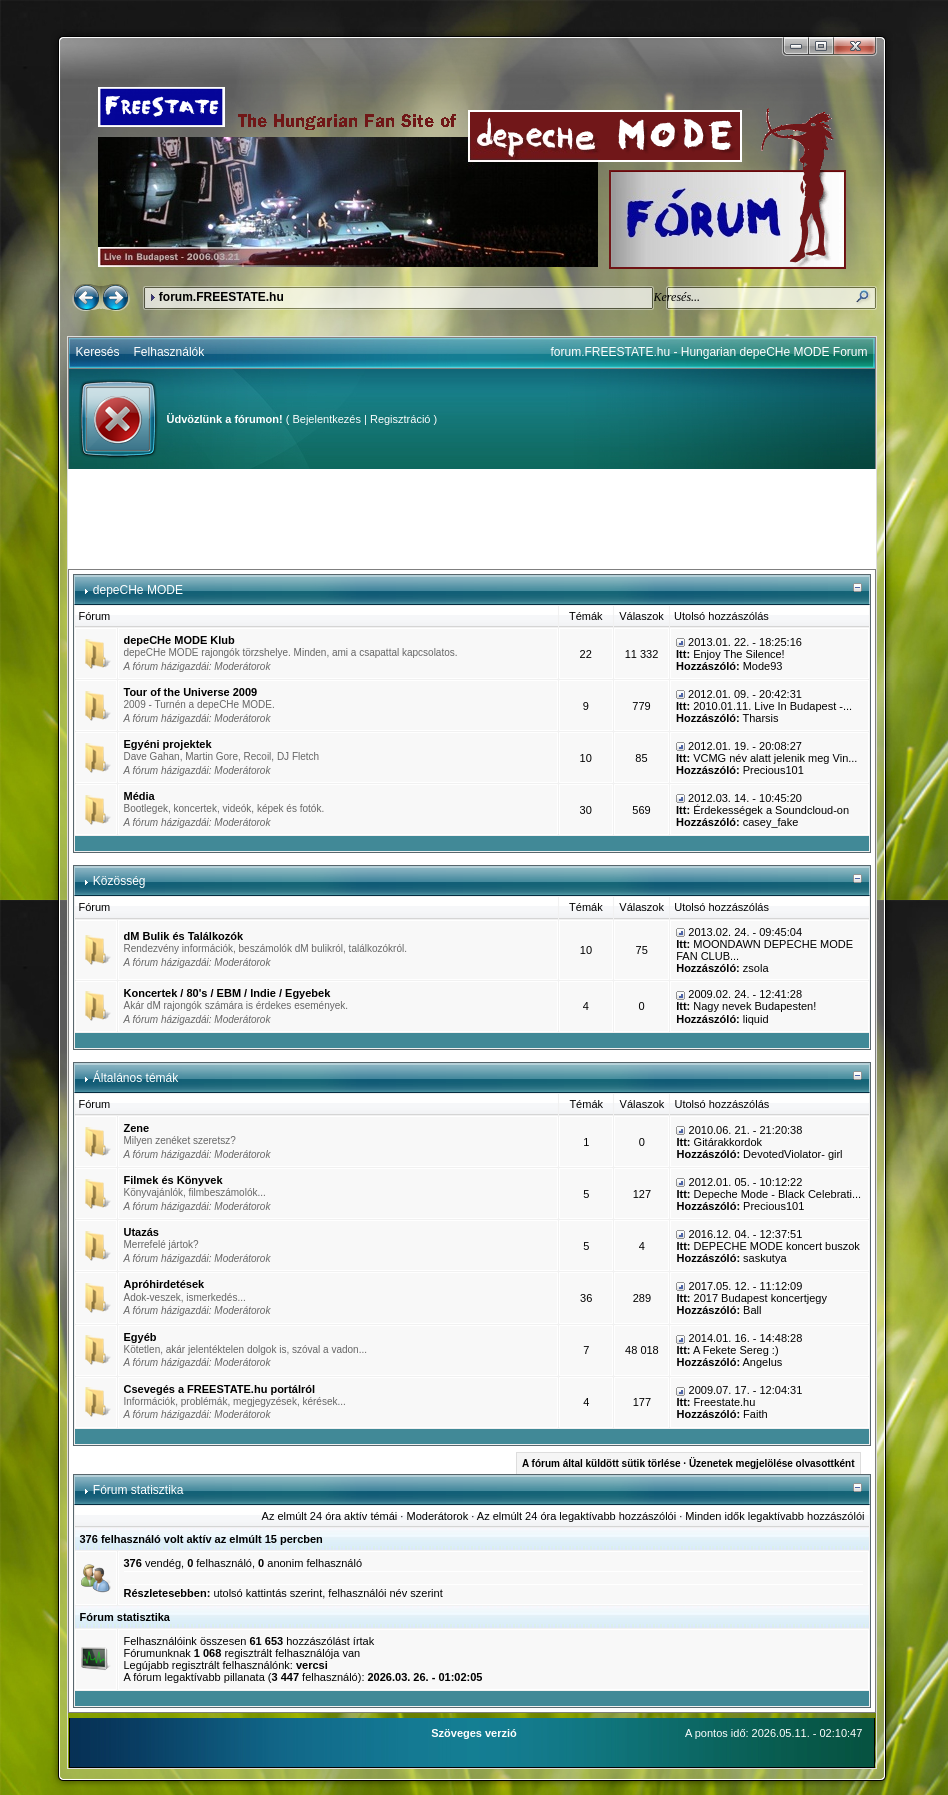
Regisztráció (400, 419)
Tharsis (760, 718)
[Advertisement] (472, 519)
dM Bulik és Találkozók (184, 936)
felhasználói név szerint (385, 1593)
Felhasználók (169, 352)
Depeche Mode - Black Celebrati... (778, 1194)
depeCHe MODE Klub (179, 640)
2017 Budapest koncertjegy (760, 1298)
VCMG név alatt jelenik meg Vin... (775, 758)
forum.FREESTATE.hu (221, 297)
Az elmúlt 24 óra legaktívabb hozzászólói (576, 1516)
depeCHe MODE (138, 590)
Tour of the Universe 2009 (191, 692)
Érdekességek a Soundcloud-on (771, 810)
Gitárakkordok (728, 1142)
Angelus (763, 1362)
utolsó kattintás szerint (267, 1593)
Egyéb (140, 1337)
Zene (137, 1128)
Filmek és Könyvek (173, 1180)
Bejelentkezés (326, 419)
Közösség (119, 881)
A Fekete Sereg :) (736, 1350)
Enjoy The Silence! (739, 654)
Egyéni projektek (168, 744)
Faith (755, 1414)
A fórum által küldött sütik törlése (601, 1463)
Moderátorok (242, 666)
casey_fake (771, 822)
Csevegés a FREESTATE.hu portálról (220, 1389)
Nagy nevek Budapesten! (754, 1006)
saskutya (764, 1258)
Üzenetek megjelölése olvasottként (772, 1463)
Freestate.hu (725, 1402)
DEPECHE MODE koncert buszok (777, 1246)
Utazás (141, 1232)
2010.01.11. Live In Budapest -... (772, 706)
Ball (752, 1310)
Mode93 (763, 666)
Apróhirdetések (164, 1284)
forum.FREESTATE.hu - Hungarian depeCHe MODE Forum (709, 352)
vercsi (312, 1665)
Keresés (98, 352)
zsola (756, 968)
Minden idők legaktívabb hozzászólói (774, 1516)
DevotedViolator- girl (792, 1154)
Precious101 (773, 770)
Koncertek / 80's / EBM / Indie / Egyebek (227, 993)
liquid (756, 1019)
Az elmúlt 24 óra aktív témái (330, 1516)
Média (139, 796)
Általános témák (135, 1078)
